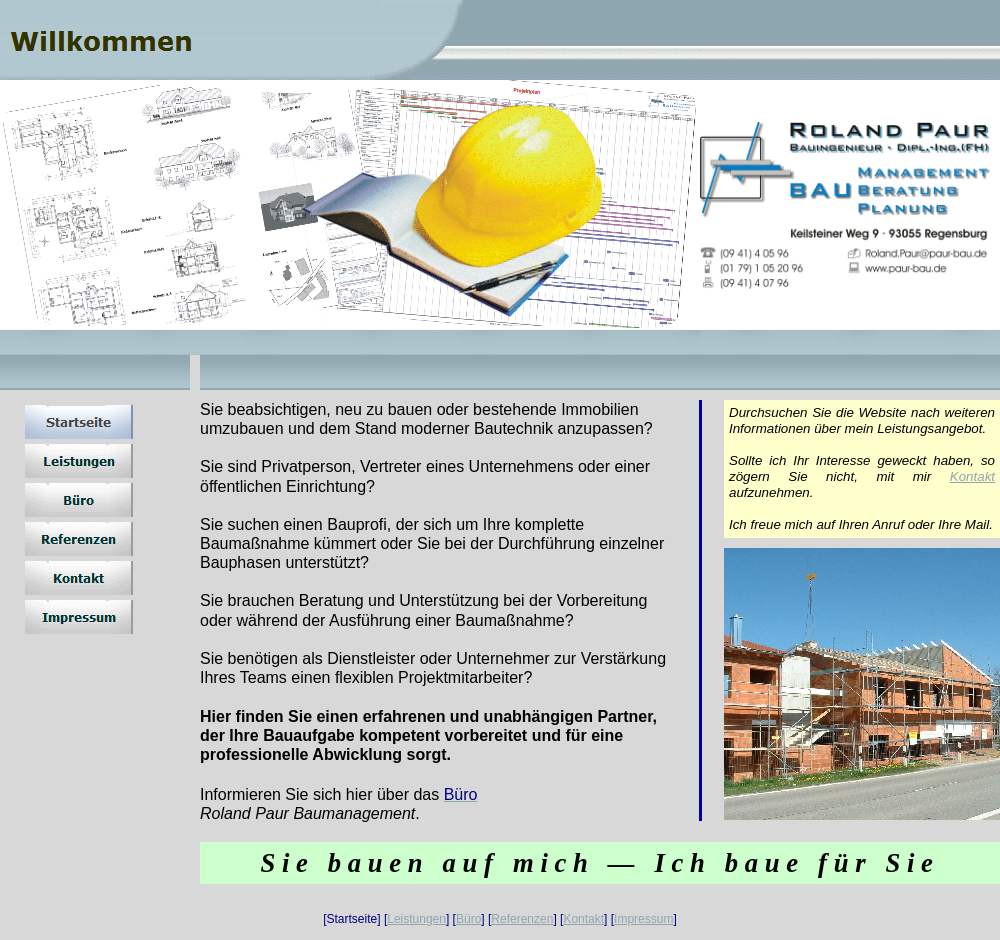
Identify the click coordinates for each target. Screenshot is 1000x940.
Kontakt (972, 476)
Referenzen (522, 919)
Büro (468, 919)
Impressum (643, 919)
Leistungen (416, 919)
